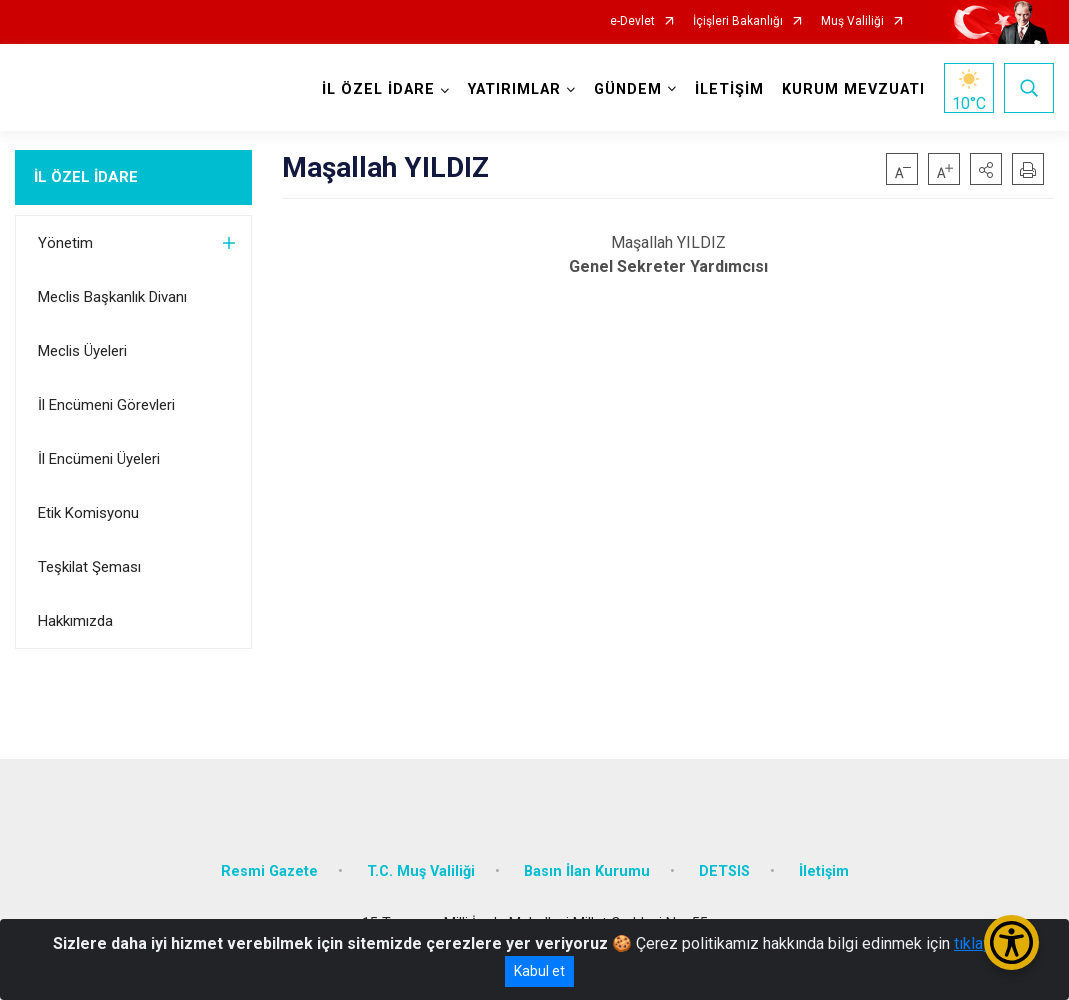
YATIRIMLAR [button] (514, 89)
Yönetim (65, 243)
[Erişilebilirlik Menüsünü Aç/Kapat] (1011, 942)
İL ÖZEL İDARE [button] (378, 89)
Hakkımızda (75, 621)
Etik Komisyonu (88, 513)
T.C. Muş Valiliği (421, 871)
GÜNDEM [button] (628, 89)
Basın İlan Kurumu (587, 871)
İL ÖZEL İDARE (86, 177)
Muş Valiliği (852, 21)
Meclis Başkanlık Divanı (112, 297)
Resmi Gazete (269, 871)
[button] (986, 169)
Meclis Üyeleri (82, 351)
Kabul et (539, 971)
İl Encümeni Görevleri (106, 405)
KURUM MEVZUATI (853, 89)
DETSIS (724, 871)
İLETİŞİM (729, 89)
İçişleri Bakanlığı (738, 21)
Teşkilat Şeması (89, 567)
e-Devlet (632, 21)
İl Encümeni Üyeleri (99, 459)
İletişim (824, 871)
